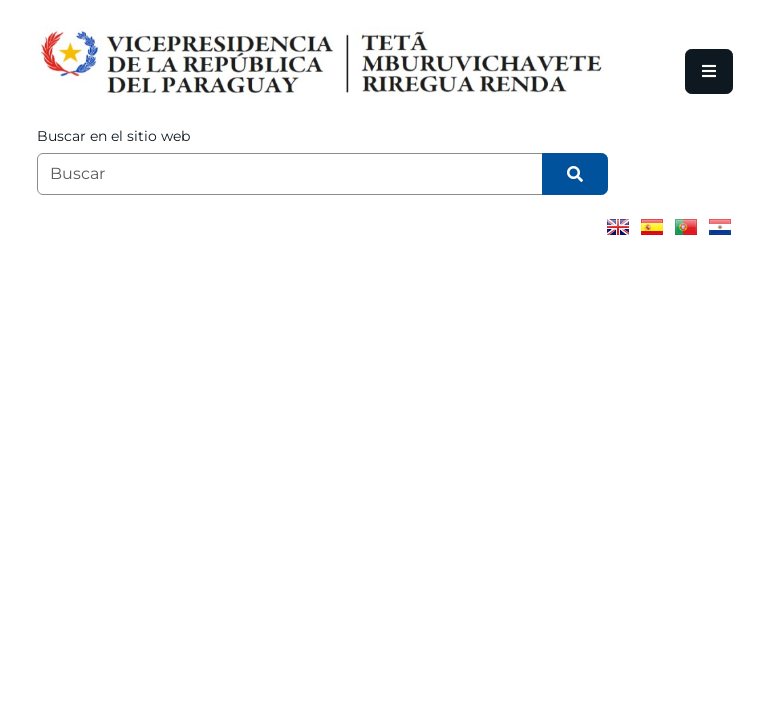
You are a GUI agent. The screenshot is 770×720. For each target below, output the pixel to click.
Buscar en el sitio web (113, 136)
